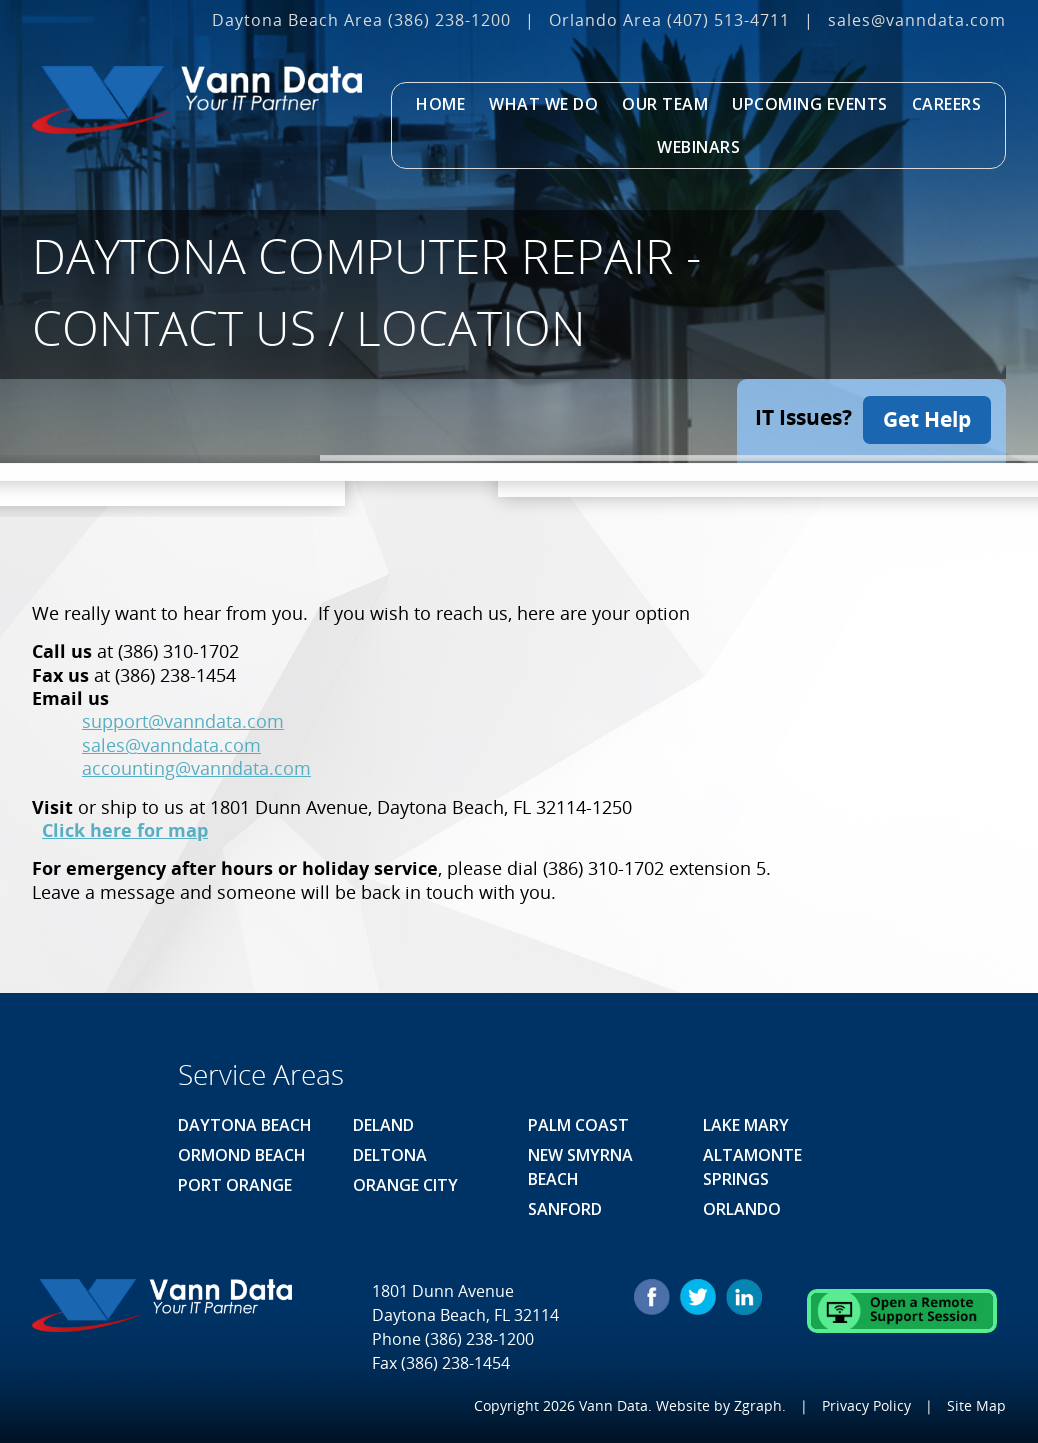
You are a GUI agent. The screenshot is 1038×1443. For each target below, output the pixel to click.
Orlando (742, 1206)
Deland (383, 1122)
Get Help (927, 417)
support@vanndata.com (183, 719)
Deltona (390, 1152)
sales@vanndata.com (917, 20)
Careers (947, 104)
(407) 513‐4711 (728, 20)
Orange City (405, 1182)
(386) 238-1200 (449, 20)
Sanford (565, 1206)
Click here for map (125, 828)
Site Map (976, 1402)
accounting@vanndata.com (196, 766)
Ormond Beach (242, 1152)
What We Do (543, 104)
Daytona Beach (245, 1122)
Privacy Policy (866, 1402)
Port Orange (235, 1182)
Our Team (665, 104)
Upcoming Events (810, 104)
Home (440, 104)
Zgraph (758, 1402)
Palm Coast (578, 1122)
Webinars (698, 147)
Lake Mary (746, 1122)
